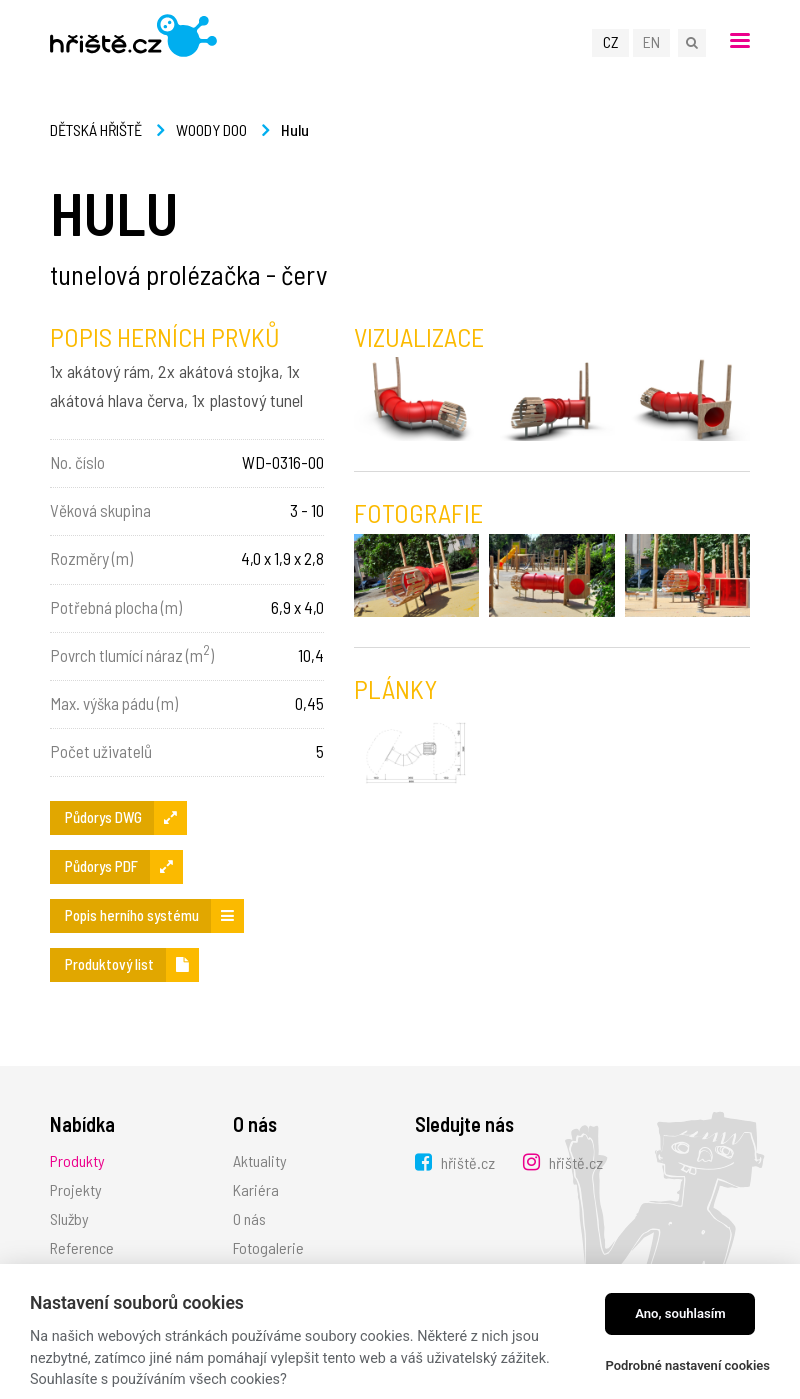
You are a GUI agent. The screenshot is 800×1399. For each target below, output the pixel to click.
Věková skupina (100, 510)
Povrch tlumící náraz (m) (132, 653)
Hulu (295, 129)
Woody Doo (211, 129)
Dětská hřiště (96, 129)
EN (651, 41)
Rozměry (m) (91, 558)
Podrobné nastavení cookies (687, 1365)
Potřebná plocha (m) (116, 607)
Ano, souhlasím (680, 1313)
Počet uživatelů (101, 751)
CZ (611, 41)
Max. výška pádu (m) (114, 703)
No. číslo (77, 462)
